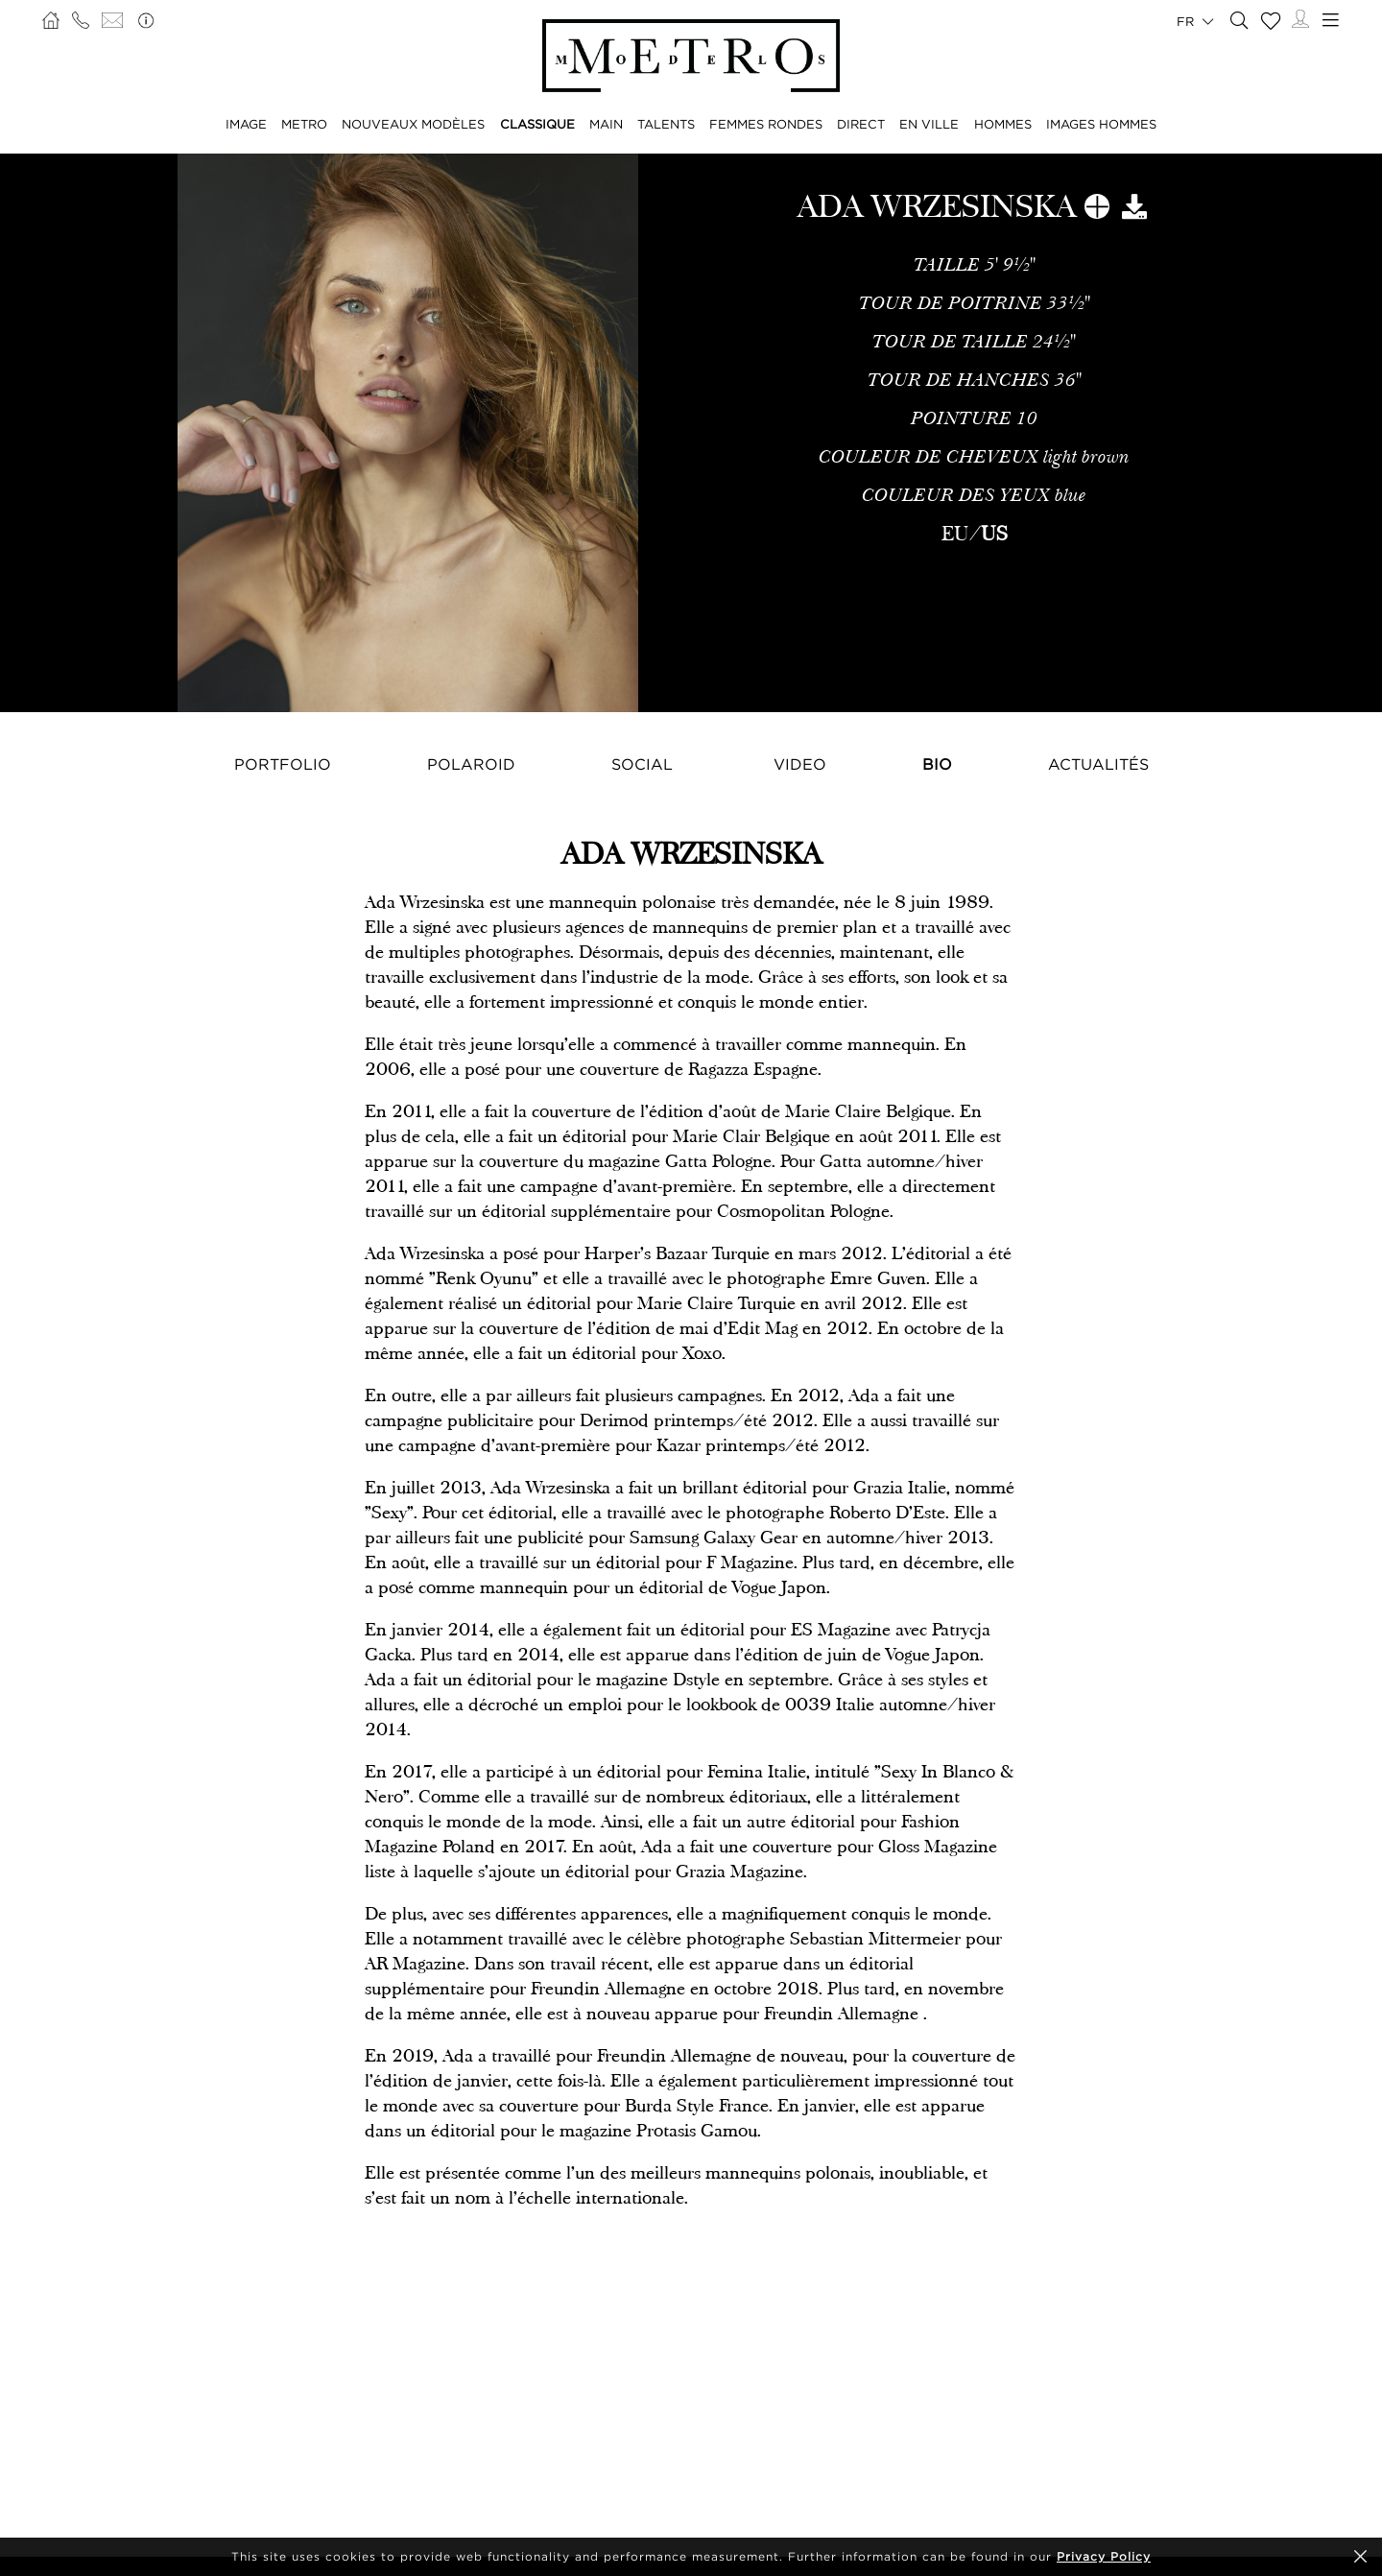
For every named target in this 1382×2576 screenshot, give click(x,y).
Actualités (1098, 764)
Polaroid (471, 764)
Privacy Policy (1104, 2556)
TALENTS (666, 124)
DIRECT (861, 124)
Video (800, 764)
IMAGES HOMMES (1101, 124)
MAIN (606, 124)
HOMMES (1003, 124)
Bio (937, 764)
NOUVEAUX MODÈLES (413, 124)
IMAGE (246, 124)
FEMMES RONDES (765, 124)
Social (642, 764)
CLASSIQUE (537, 124)
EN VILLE (929, 124)
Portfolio (282, 764)
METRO (304, 124)
